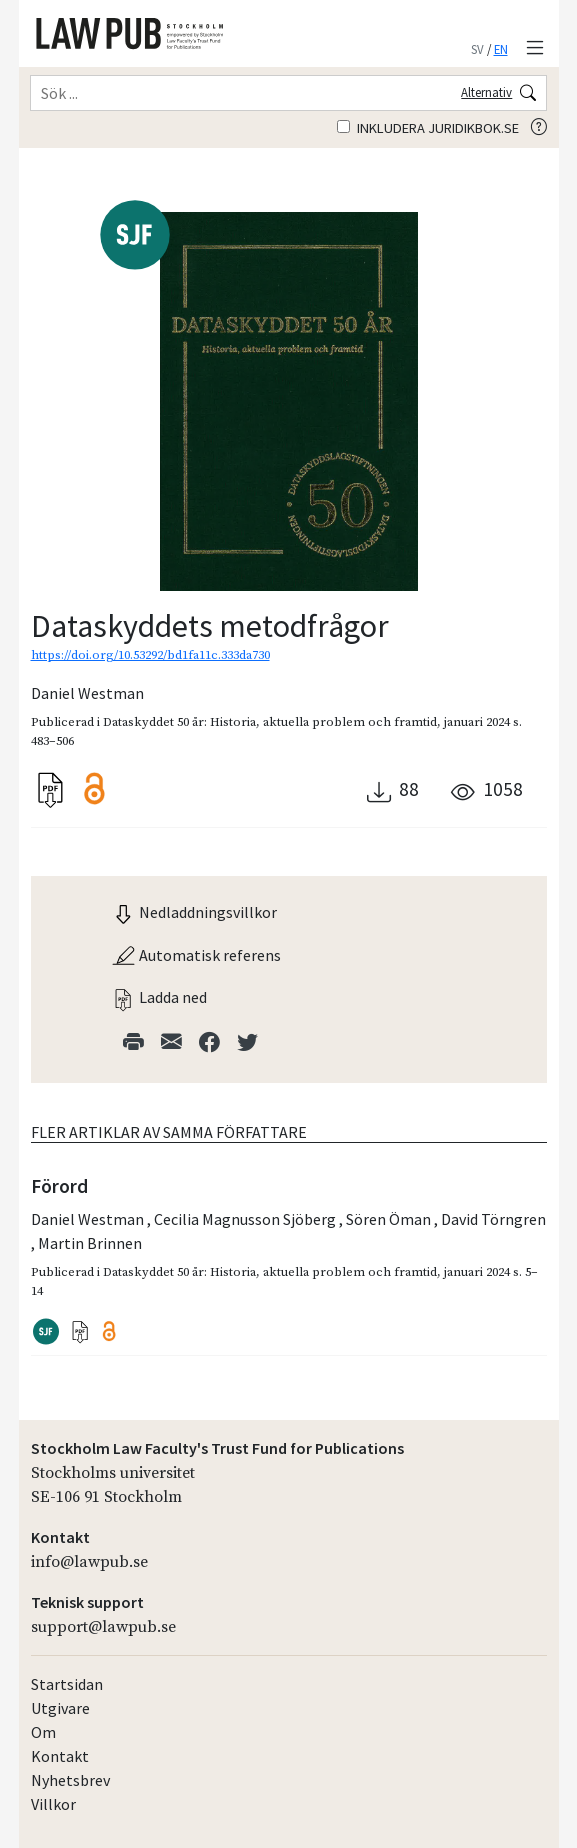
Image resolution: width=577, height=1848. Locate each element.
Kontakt (60, 1756)
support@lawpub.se (103, 1627)
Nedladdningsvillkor (194, 912)
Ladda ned (159, 997)
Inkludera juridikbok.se (428, 128)
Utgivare (60, 1708)
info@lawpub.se (89, 1562)
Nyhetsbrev (70, 1780)
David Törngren (493, 1219)
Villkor (53, 1804)
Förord (59, 1186)
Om (43, 1732)
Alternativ (486, 92)
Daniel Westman (87, 693)
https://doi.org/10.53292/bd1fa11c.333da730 (150, 655)
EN (501, 49)
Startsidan (67, 1684)
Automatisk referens (196, 955)
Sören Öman (390, 1219)
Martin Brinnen (90, 1243)
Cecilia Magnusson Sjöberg (246, 1219)
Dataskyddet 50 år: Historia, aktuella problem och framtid (270, 722)
